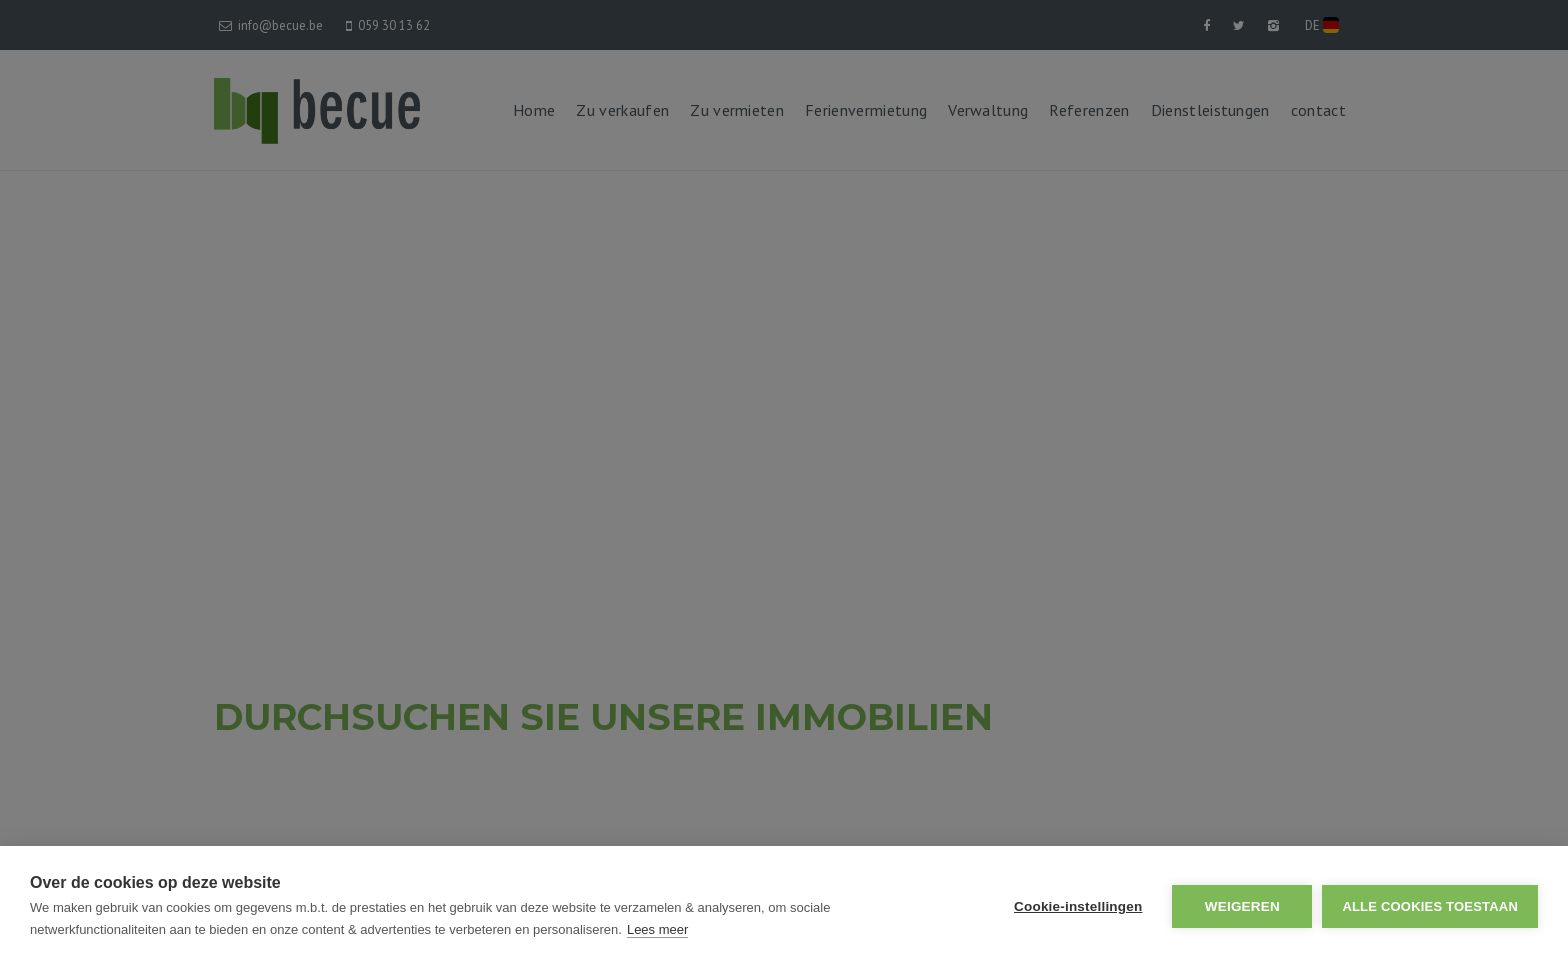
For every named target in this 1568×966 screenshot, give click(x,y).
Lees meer (657, 929)
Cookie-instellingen (1078, 906)
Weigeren (1242, 906)
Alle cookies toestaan (1430, 906)
